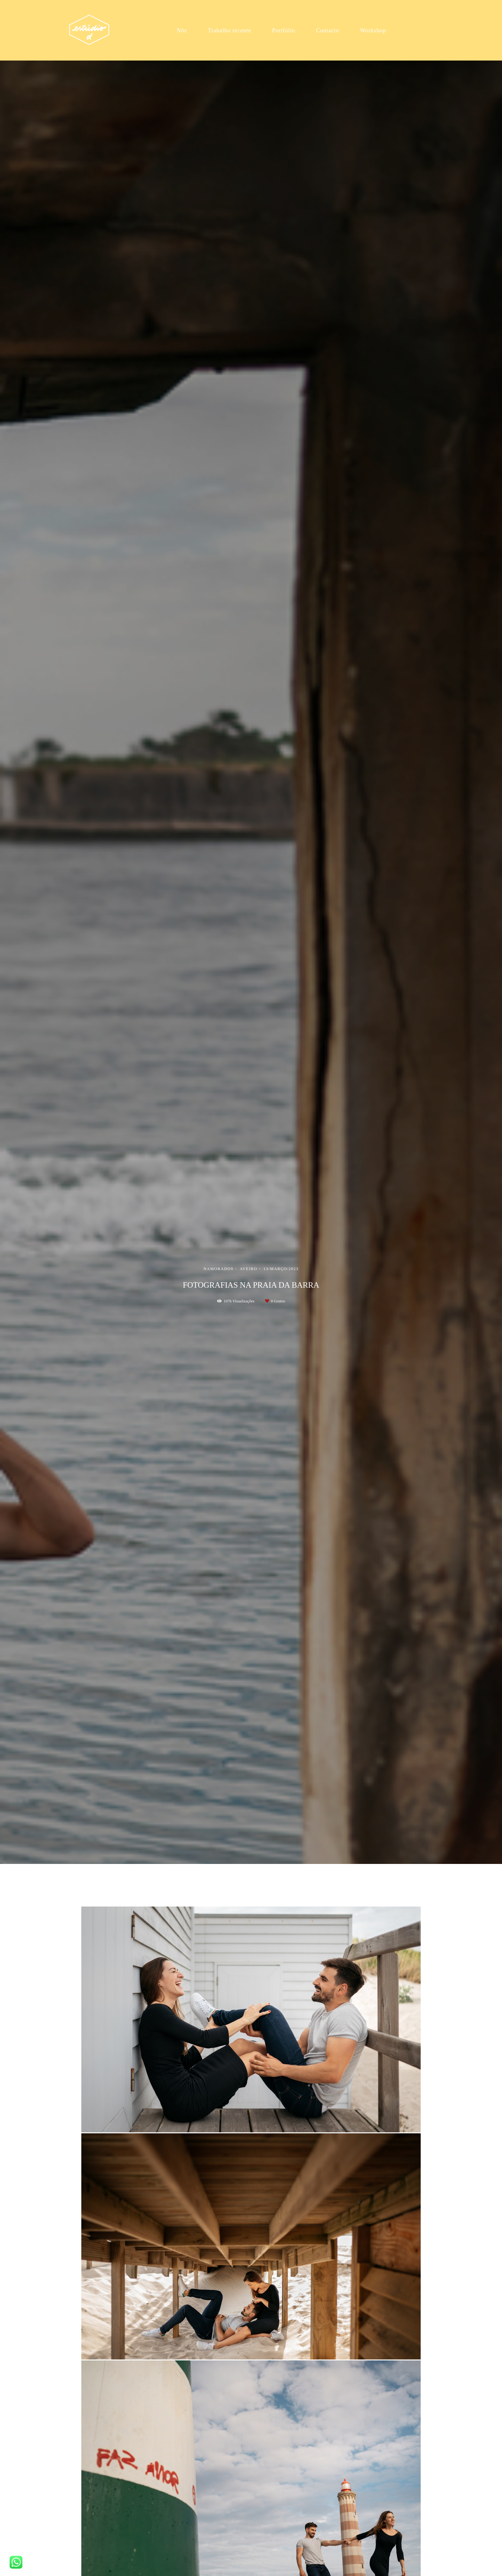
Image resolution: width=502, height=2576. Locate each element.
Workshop (373, 30)
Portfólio (283, 30)
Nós (182, 30)
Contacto (327, 30)
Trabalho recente (229, 30)
